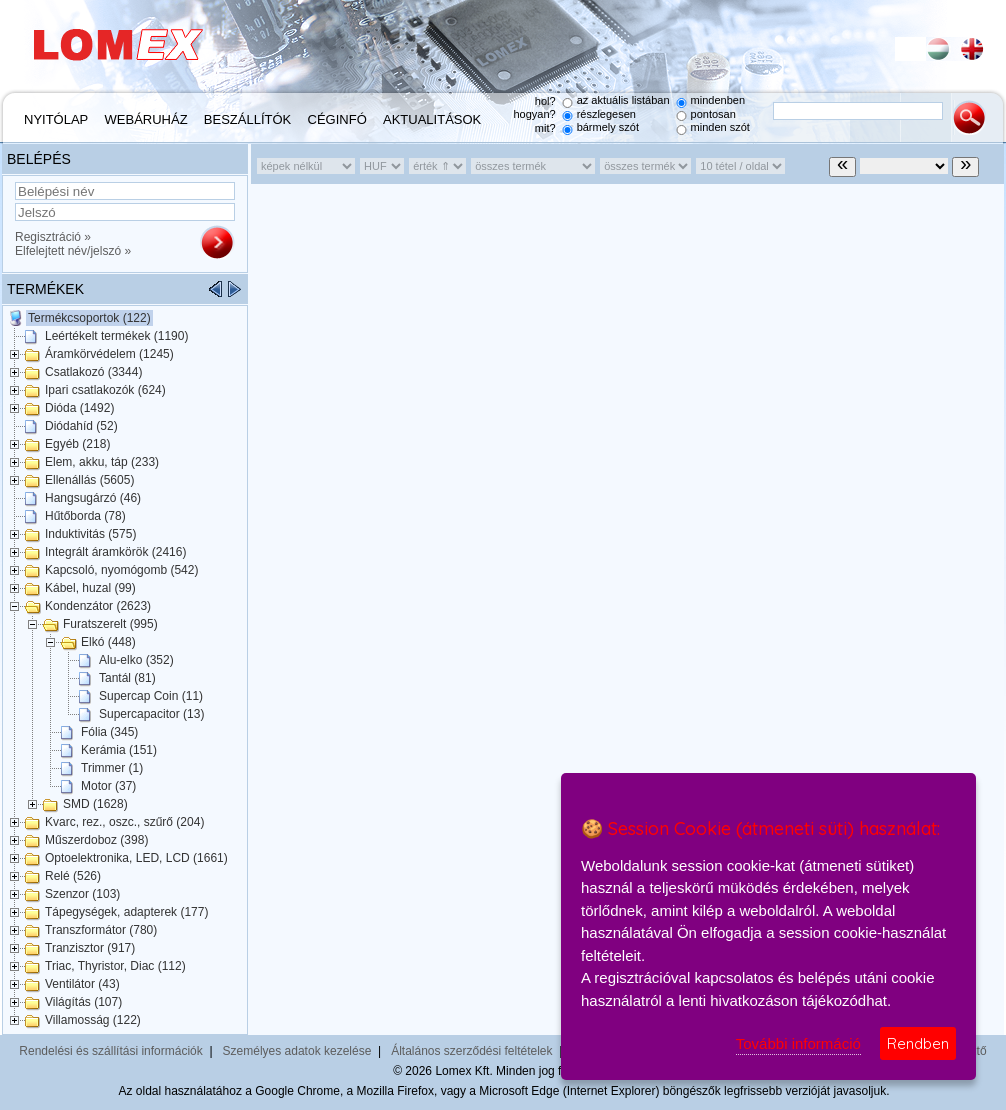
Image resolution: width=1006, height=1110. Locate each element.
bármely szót (608, 127)
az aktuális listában (623, 100)
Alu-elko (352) (136, 660)
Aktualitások (432, 119)
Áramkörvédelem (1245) (109, 354)
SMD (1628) (95, 804)
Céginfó (337, 119)
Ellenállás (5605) (89, 480)
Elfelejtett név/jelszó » (73, 251)
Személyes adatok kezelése (297, 1051)
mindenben (718, 100)
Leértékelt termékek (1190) (116, 336)
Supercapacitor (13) (151, 714)
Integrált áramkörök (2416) (115, 552)
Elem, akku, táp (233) (102, 462)
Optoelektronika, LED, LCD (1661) (136, 858)
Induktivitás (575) (90, 534)
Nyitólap (56, 119)
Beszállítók (247, 119)
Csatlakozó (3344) (93, 372)
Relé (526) (73, 876)
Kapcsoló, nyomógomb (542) (121, 570)
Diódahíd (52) (81, 426)
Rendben (918, 1043)
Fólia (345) (109, 732)
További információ (798, 1043)
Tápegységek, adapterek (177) (126, 912)
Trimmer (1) (112, 768)
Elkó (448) (108, 642)
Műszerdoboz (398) (96, 840)
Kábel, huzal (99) (90, 588)
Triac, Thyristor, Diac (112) (115, 966)
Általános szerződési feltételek (471, 1051)
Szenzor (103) (82, 894)
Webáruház (146, 119)
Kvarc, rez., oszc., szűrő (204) (124, 822)
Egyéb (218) (77, 444)
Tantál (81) (127, 678)
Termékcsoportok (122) (89, 318)
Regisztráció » (53, 237)
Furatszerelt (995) (110, 624)
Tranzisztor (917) (90, 948)
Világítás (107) (83, 1002)
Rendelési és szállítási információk (110, 1051)
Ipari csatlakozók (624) (105, 390)
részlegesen (606, 114)
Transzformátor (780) (101, 930)
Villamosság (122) (93, 1020)
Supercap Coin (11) (151, 696)
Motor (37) (108, 786)
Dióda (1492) (79, 408)
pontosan (713, 114)
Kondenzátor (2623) (98, 606)
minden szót (720, 127)
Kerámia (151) (119, 750)
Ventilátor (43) (82, 984)
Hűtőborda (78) (85, 516)
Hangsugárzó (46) (93, 498)
